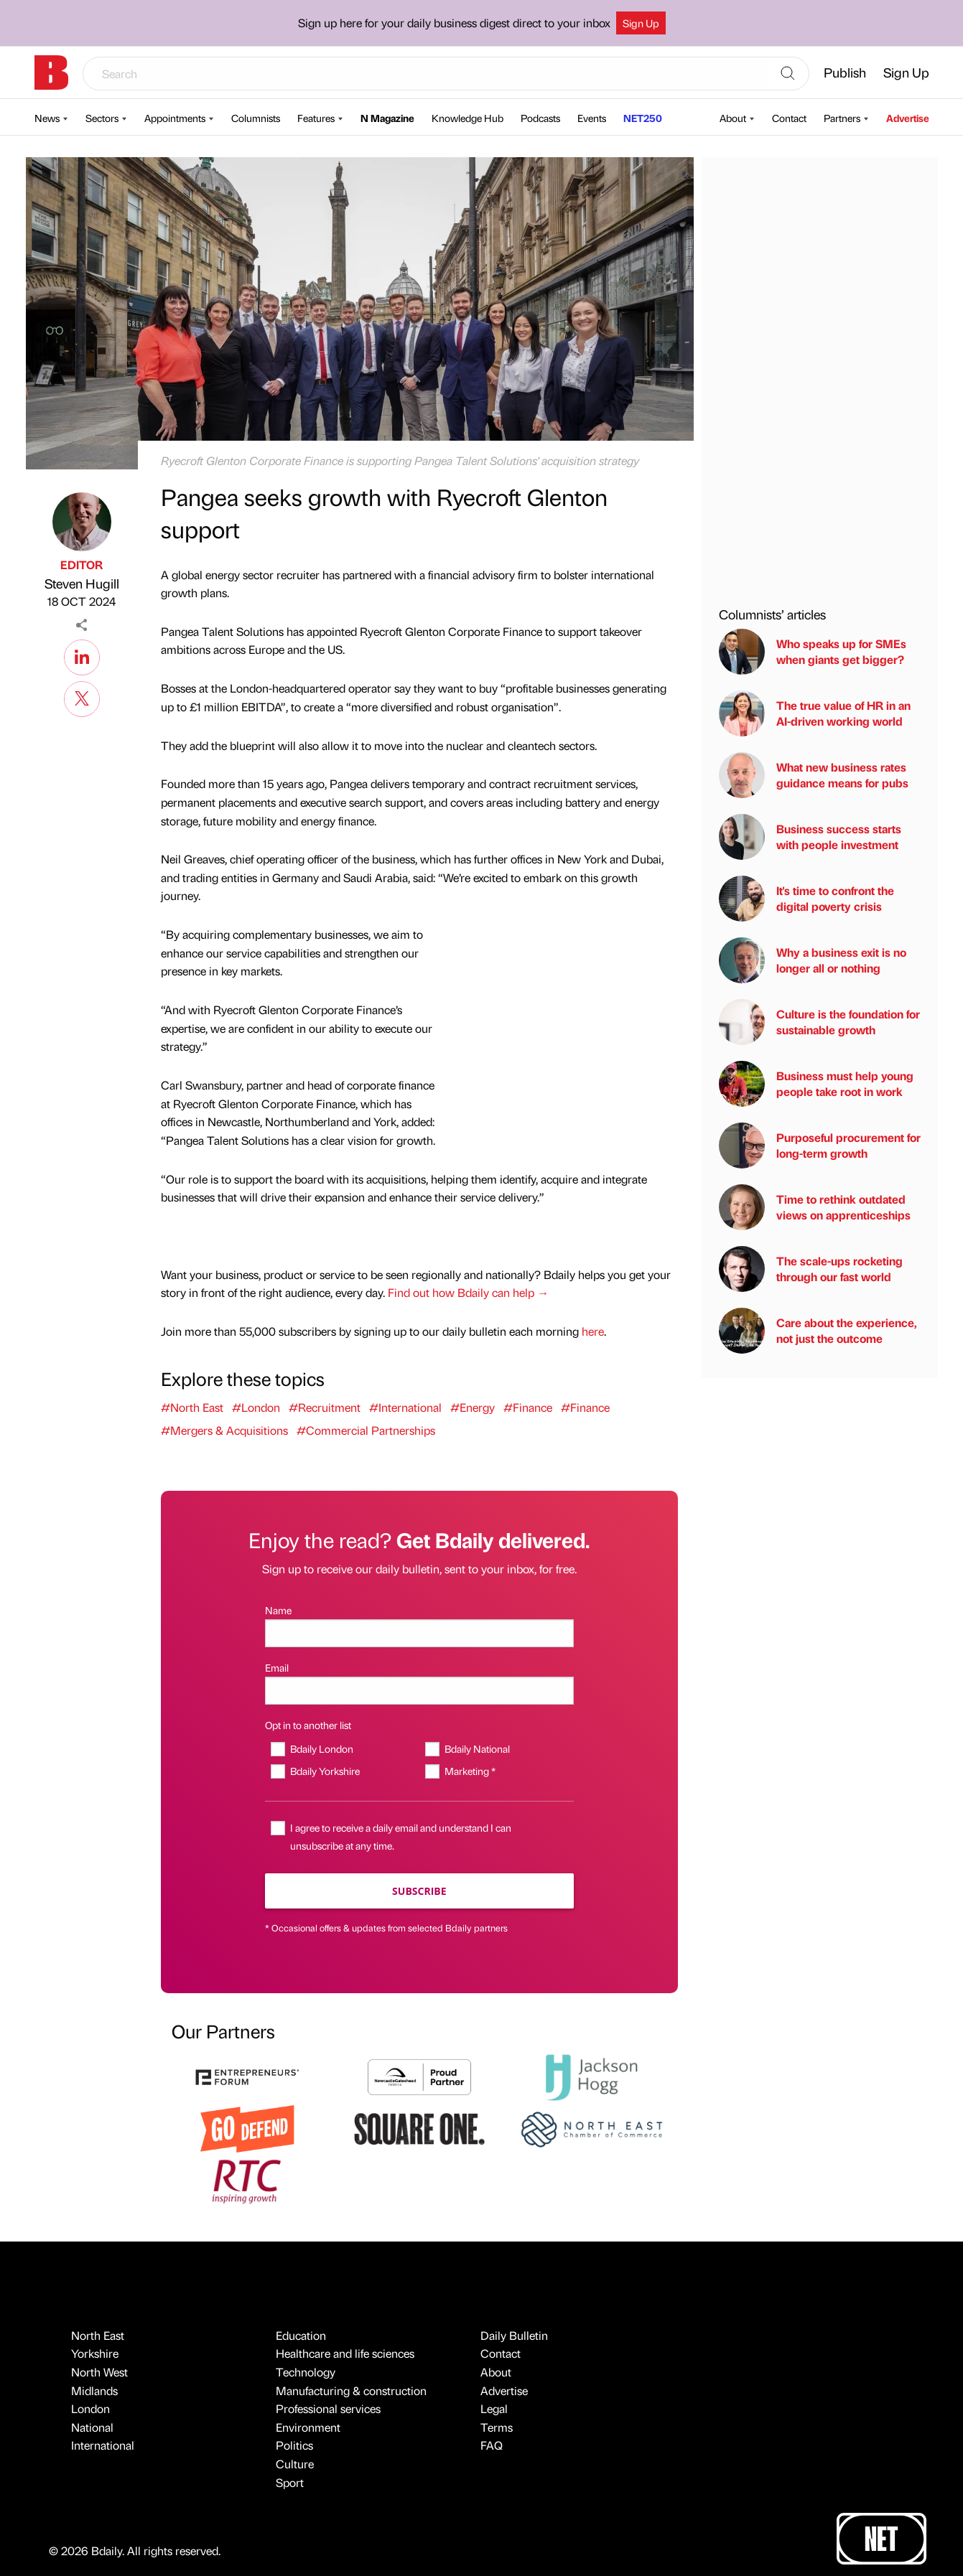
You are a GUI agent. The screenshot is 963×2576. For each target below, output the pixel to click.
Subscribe (419, 1891)
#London (256, 1407)
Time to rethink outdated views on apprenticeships (815, 1207)
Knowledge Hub (467, 117)
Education (301, 2335)
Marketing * (470, 1770)
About (733, 117)
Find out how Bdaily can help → (468, 1292)
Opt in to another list (308, 1724)
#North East (192, 1407)
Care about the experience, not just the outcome (818, 1331)
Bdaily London (321, 1748)
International (102, 2445)
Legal (494, 2408)
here (593, 1331)
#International (405, 1407)
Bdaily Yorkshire (325, 1770)
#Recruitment (324, 1407)
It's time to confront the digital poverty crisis (806, 899)
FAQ (491, 2445)
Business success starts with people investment (810, 837)
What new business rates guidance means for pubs (813, 775)
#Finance (527, 1407)
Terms (496, 2427)
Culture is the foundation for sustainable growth (819, 1022)
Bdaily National (477, 1748)
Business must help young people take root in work (816, 1084)
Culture (295, 2463)
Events (591, 117)
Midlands (94, 2390)
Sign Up (641, 23)
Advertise (907, 117)
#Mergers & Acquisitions (224, 1430)
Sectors (101, 117)
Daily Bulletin (514, 2335)
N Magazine (387, 117)
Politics (294, 2445)
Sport (290, 2482)
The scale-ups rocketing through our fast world (811, 1269)
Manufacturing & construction (351, 2390)
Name (278, 1609)
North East (97, 2335)
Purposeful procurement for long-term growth (820, 1145)
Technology (305, 2371)
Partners (842, 117)
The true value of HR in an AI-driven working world (815, 713)
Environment (308, 2427)
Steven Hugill (82, 583)
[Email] (419, 1691)
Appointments (174, 117)
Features (316, 117)
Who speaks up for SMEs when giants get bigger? (812, 652)
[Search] (787, 74)
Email (277, 1667)
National (92, 2427)
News (47, 117)
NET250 (642, 117)
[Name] (419, 1633)
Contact (789, 117)
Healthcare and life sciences (345, 2353)
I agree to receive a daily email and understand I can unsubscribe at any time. (400, 1836)
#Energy (472, 1407)
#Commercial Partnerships (366, 1430)
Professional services (328, 2408)
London (90, 2408)
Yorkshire (94, 2353)
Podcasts (540, 117)
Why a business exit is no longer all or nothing (812, 960)
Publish (845, 72)
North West (99, 2371)
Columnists (255, 117)
